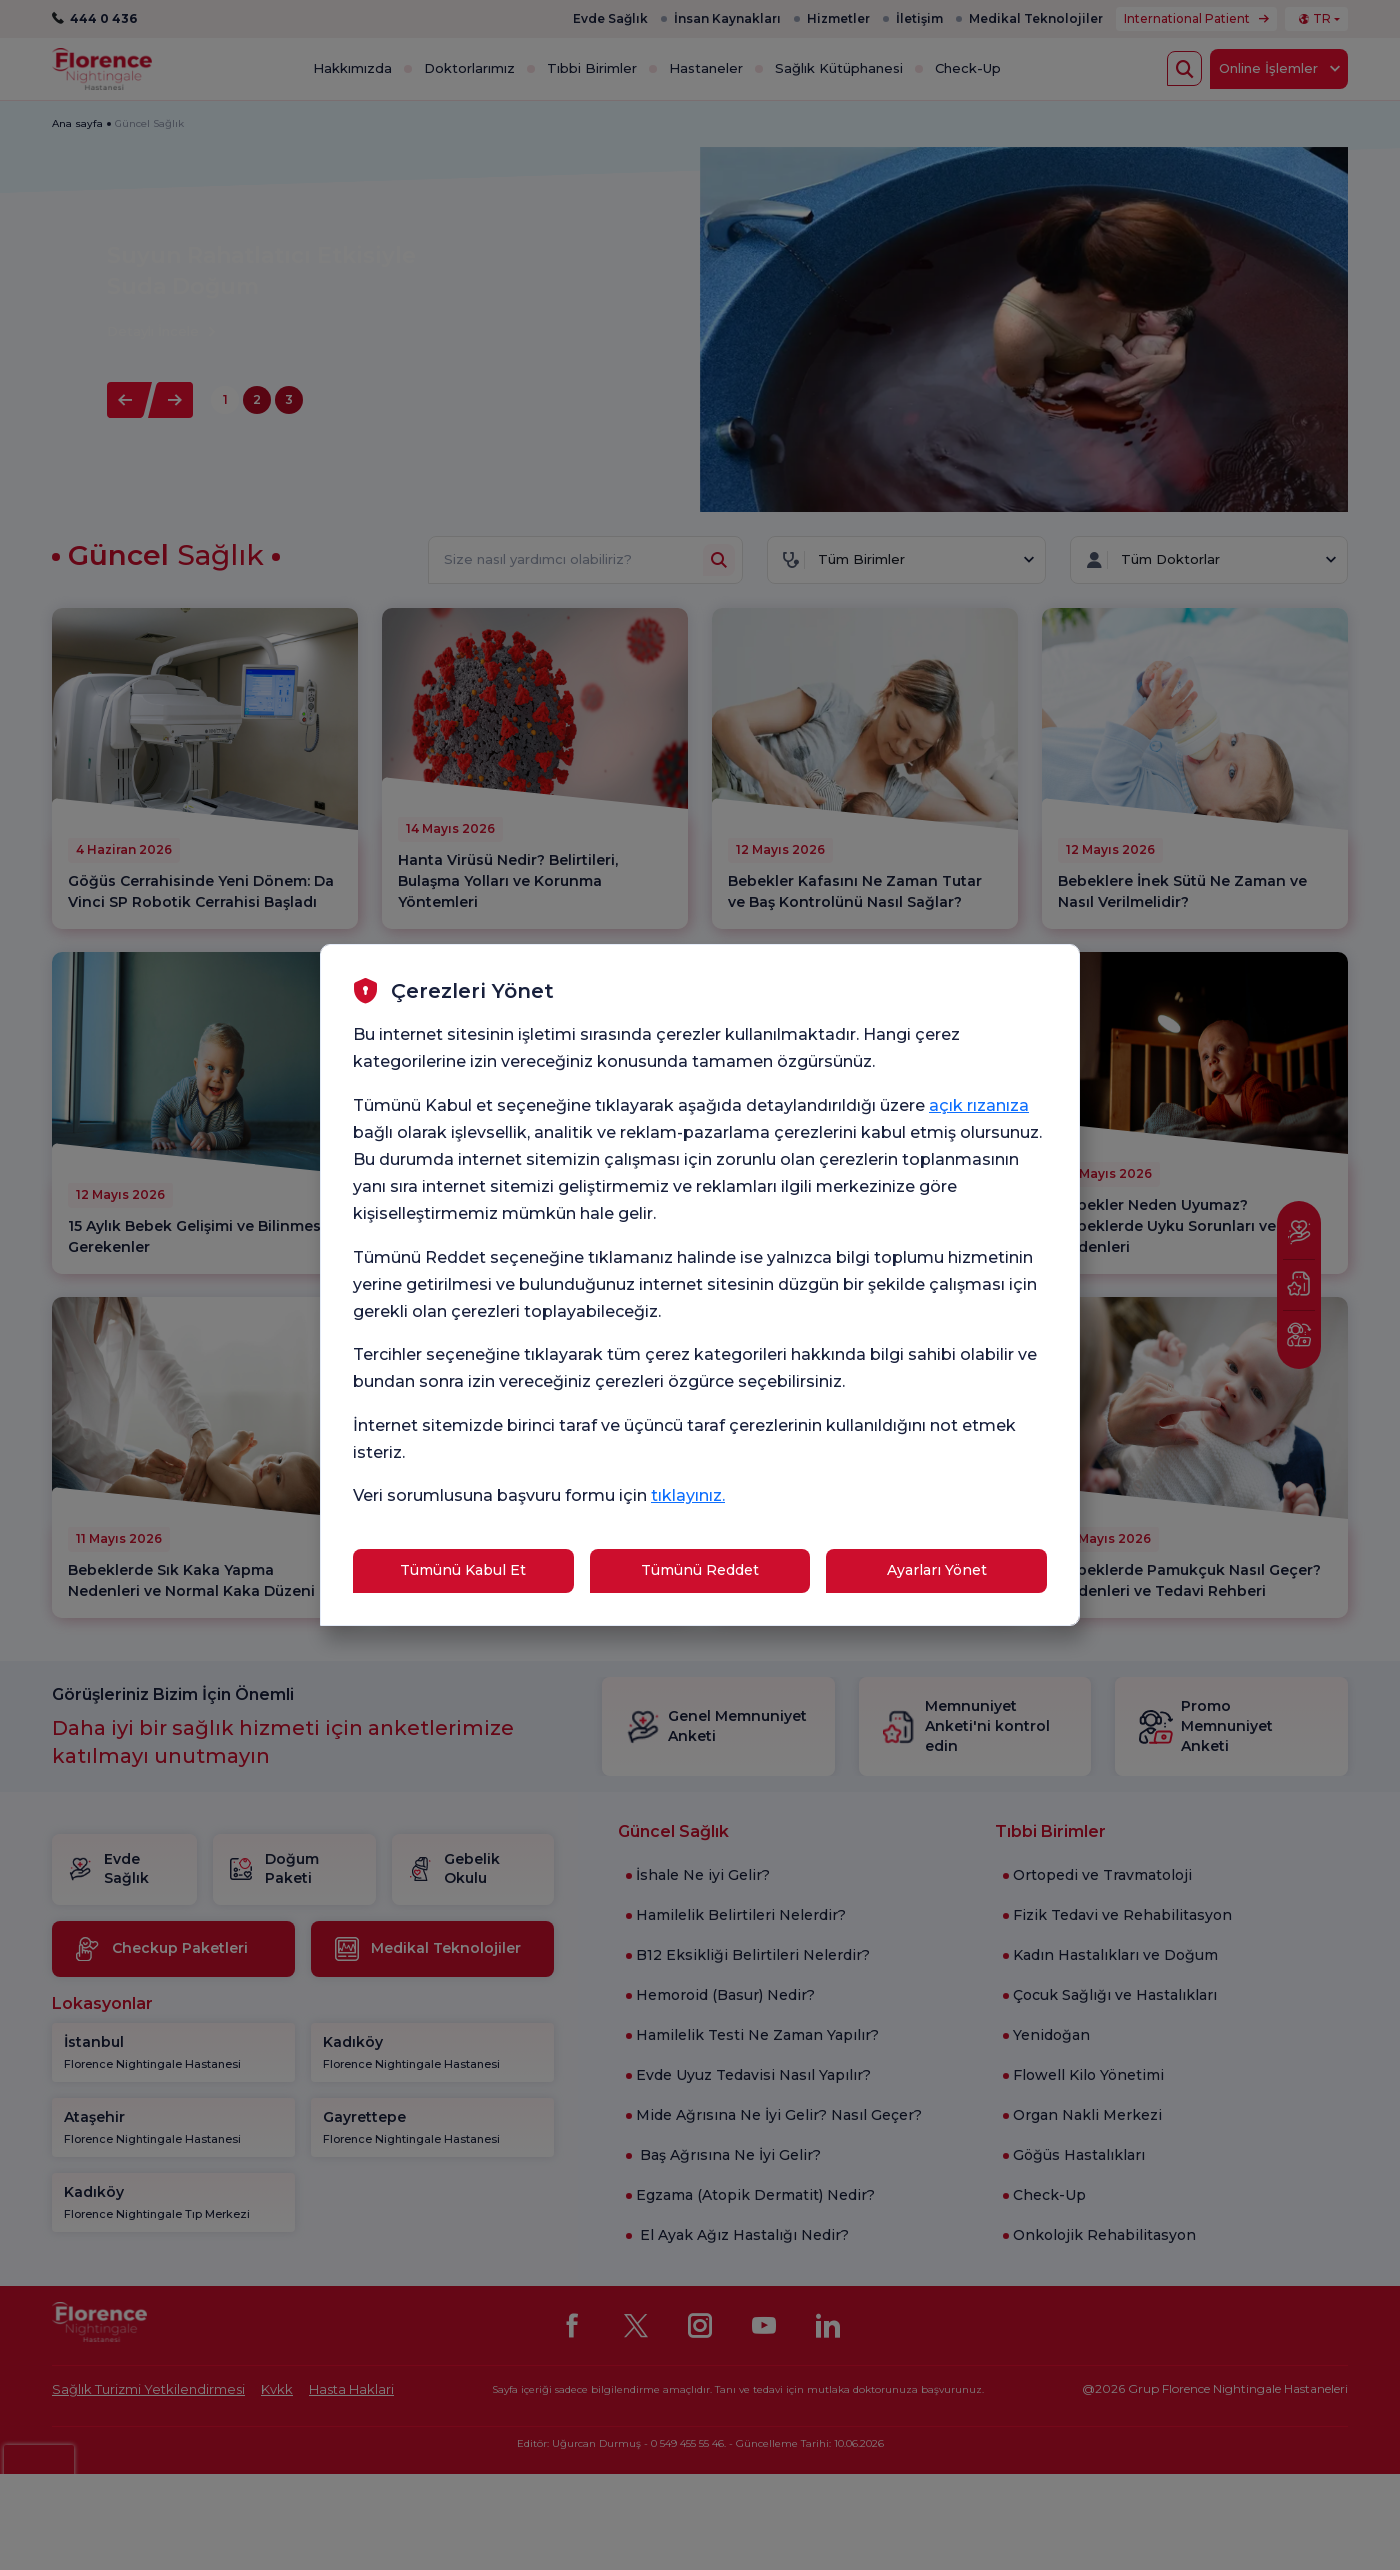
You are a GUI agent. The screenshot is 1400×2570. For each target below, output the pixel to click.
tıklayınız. (688, 1495)
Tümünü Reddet (700, 1570)
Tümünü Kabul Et (463, 1570)
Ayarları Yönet (937, 1570)
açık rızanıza (979, 1105)
